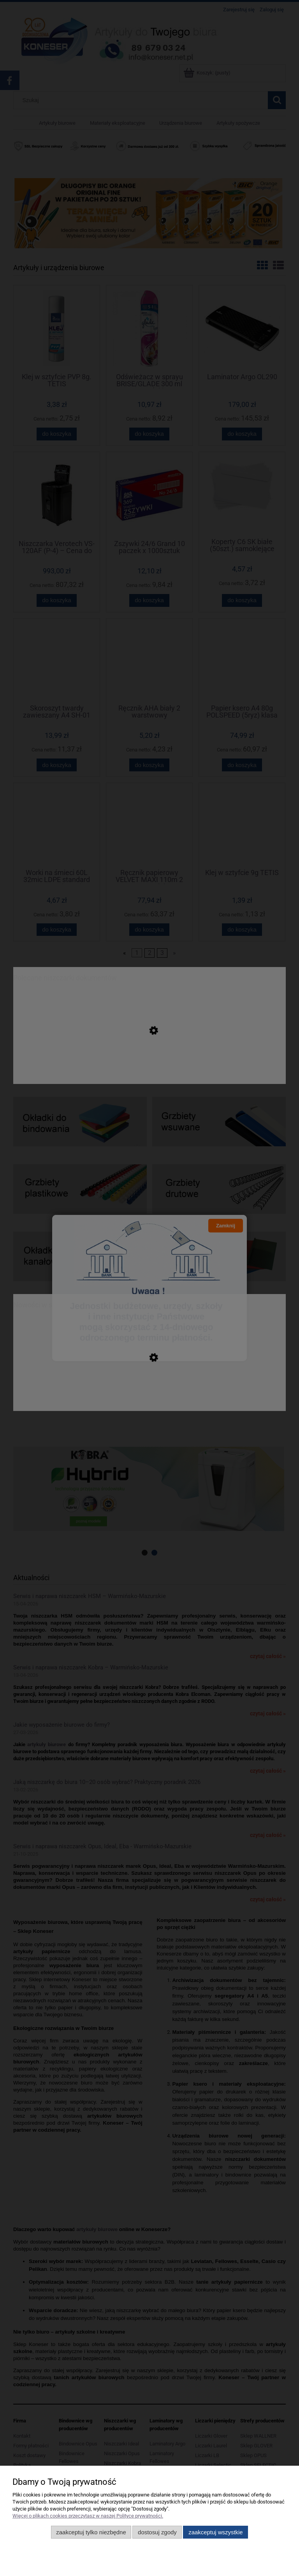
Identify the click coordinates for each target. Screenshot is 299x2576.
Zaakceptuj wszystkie (215, 2532)
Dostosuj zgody (157, 2532)
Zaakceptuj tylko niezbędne (91, 2532)
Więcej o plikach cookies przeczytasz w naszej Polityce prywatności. (87, 2516)
